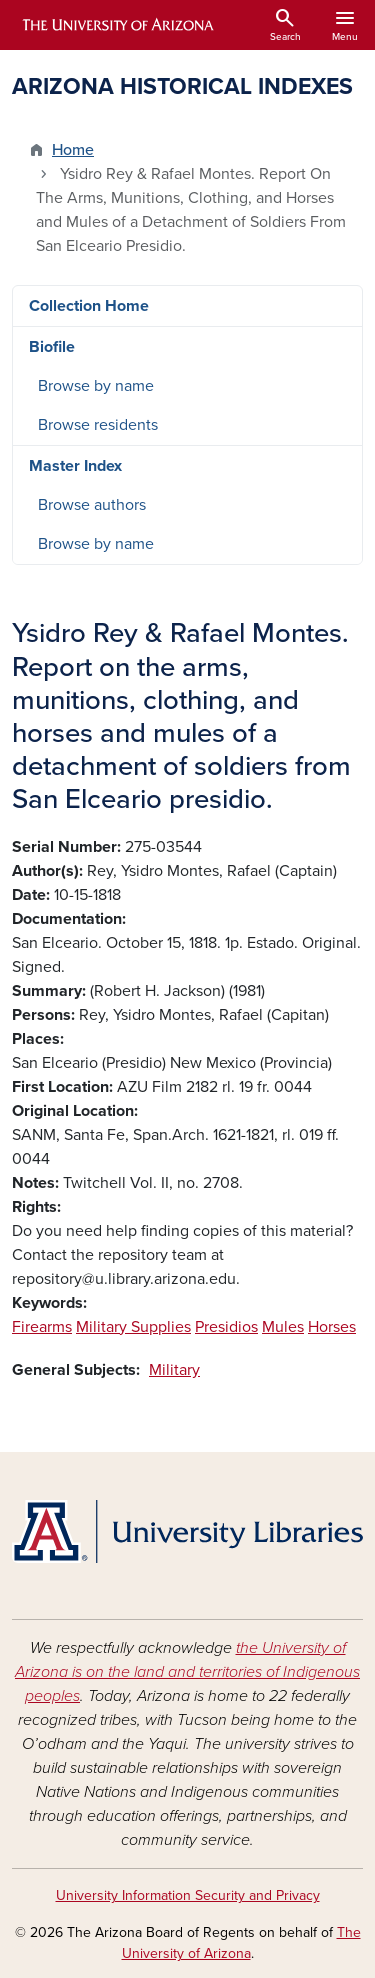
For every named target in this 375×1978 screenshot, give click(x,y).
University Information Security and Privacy (188, 1895)
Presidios (226, 1327)
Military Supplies (133, 1327)
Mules (283, 1327)
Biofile (52, 347)
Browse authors (92, 505)
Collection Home (89, 306)
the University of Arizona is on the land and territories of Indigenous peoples (187, 1672)
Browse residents (98, 425)
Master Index (75, 466)
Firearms (42, 1327)
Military (174, 1370)
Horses (332, 1327)
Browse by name (96, 386)
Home (73, 150)
